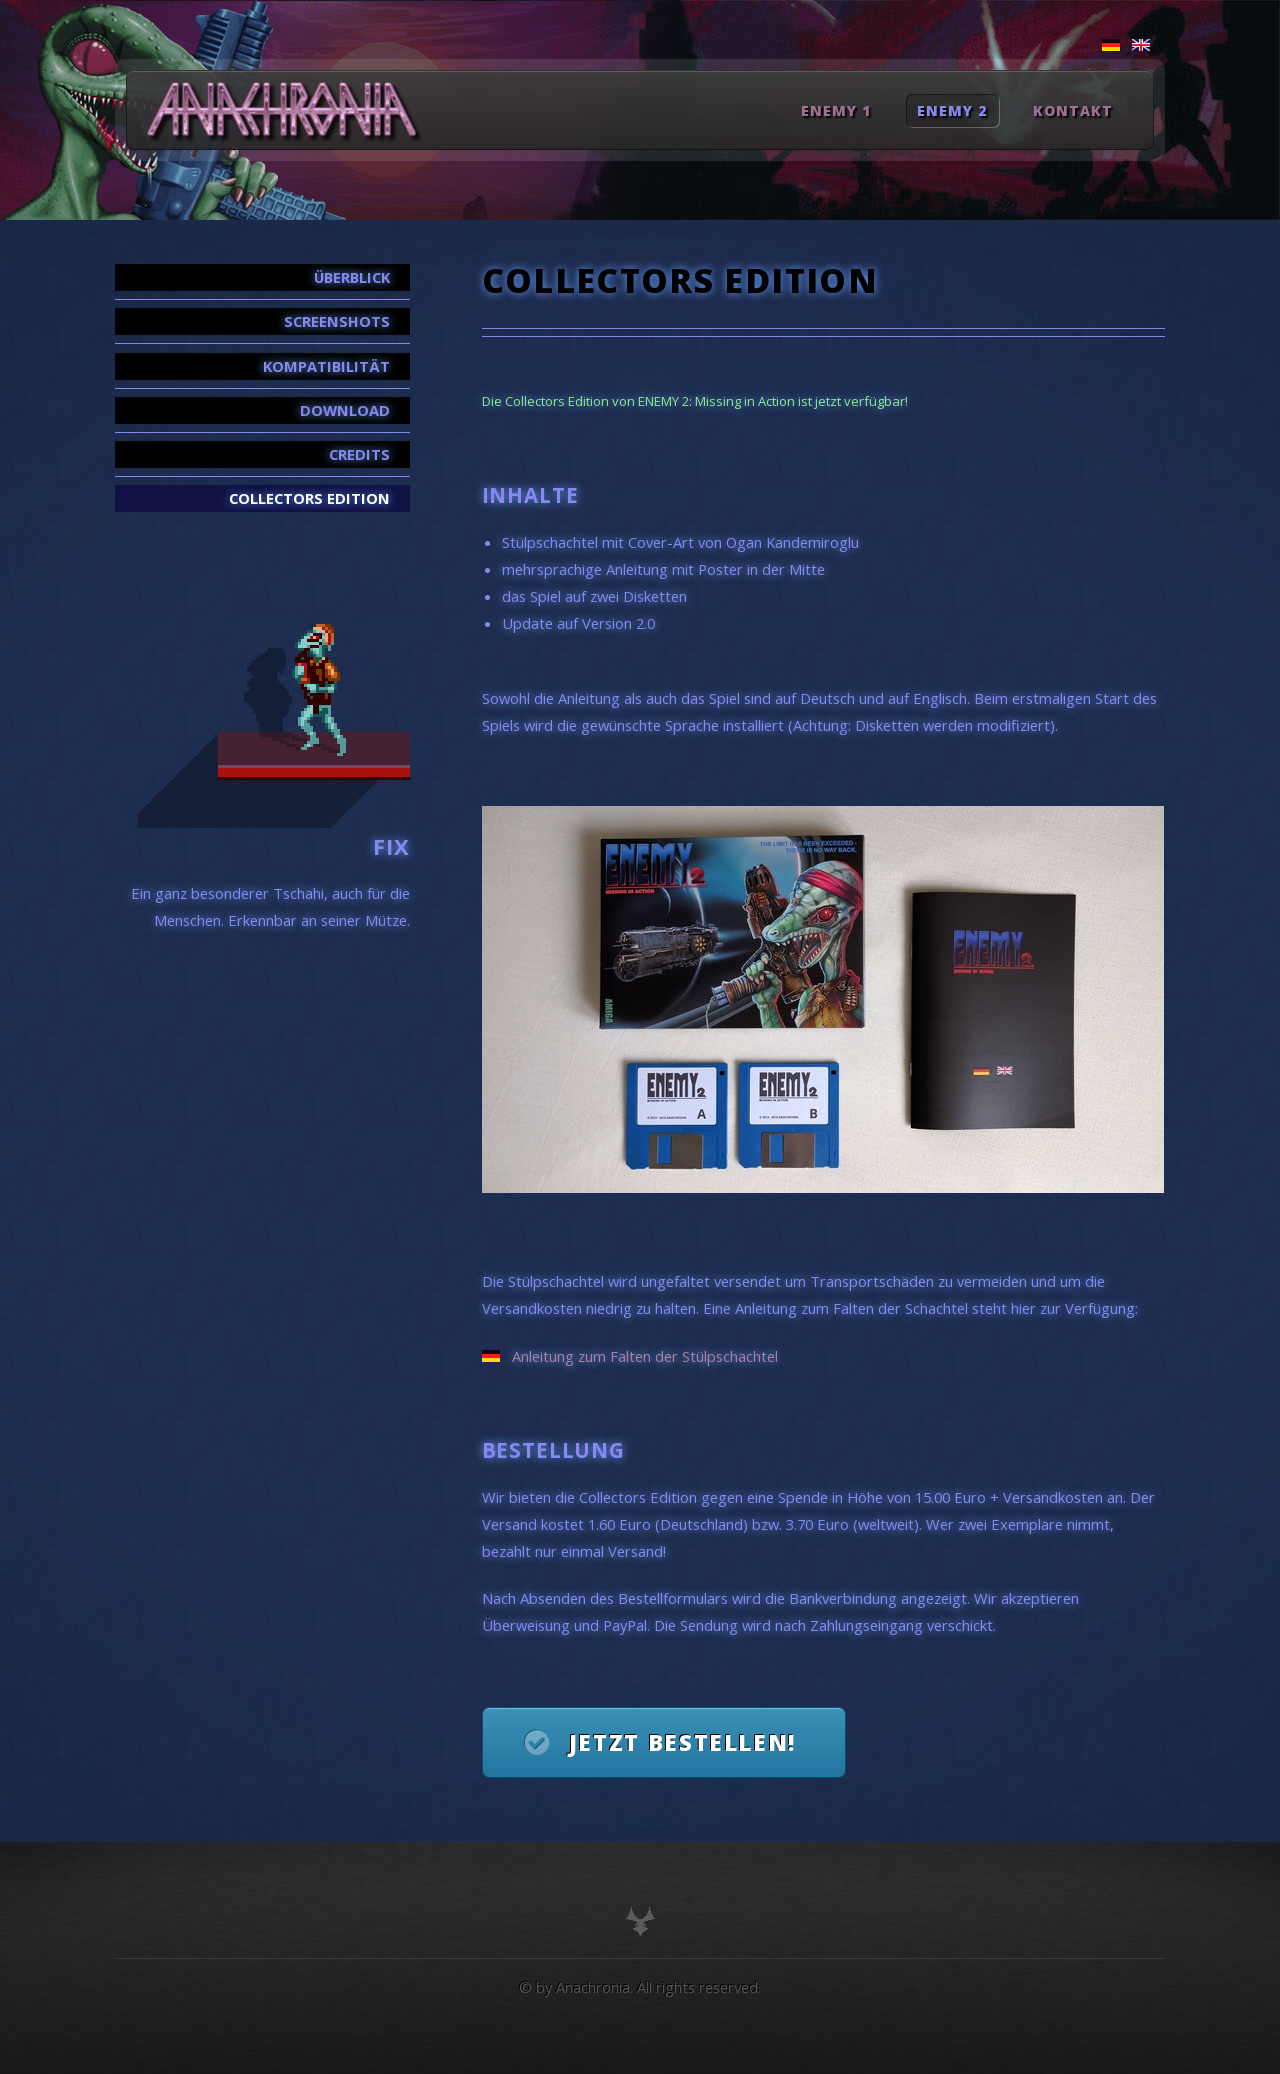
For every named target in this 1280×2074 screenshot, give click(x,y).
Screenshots (337, 321)
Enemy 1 (836, 110)
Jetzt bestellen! (682, 1742)
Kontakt (1073, 110)
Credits (359, 454)
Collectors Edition (309, 498)
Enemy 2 (952, 110)
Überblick (352, 277)
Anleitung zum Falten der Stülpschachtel (645, 1356)
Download (345, 410)
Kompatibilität (326, 366)
